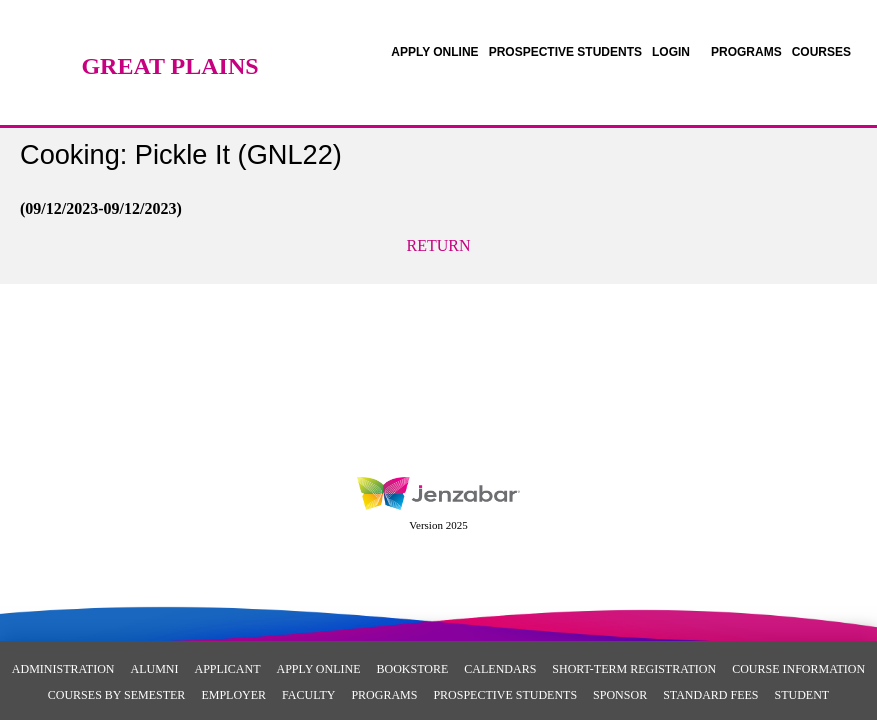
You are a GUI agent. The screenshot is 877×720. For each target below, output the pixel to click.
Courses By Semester (117, 695)
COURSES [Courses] (821, 52)
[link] (434, 52)
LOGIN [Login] (671, 52)
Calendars (500, 669)
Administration (63, 669)
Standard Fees (710, 695)
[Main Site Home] (170, 35)
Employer (233, 695)
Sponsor (620, 695)
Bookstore (413, 669)
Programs (384, 695)
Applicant (227, 669)
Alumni (154, 669)
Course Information (798, 669)
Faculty (308, 695)
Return (439, 245)
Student (802, 695)
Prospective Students (505, 695)
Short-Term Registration (634, 669)
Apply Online (318, 669)
